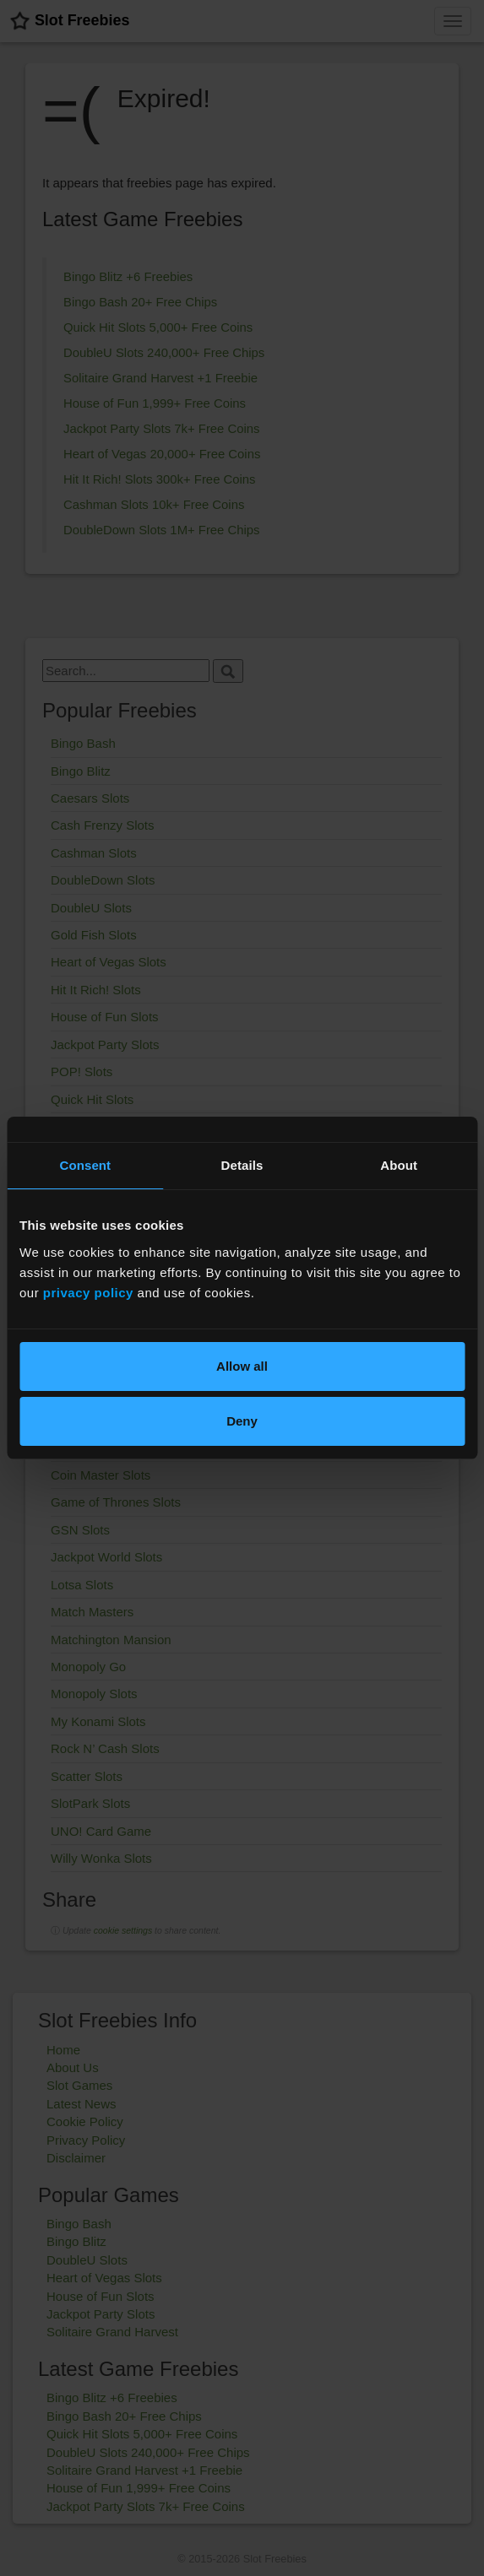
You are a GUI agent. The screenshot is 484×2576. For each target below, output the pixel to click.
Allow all (242, 1366)
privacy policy (88, 1292)
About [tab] (398, 1165)
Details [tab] (242, 1165)
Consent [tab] (85, 1165)
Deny (242, 1421)
